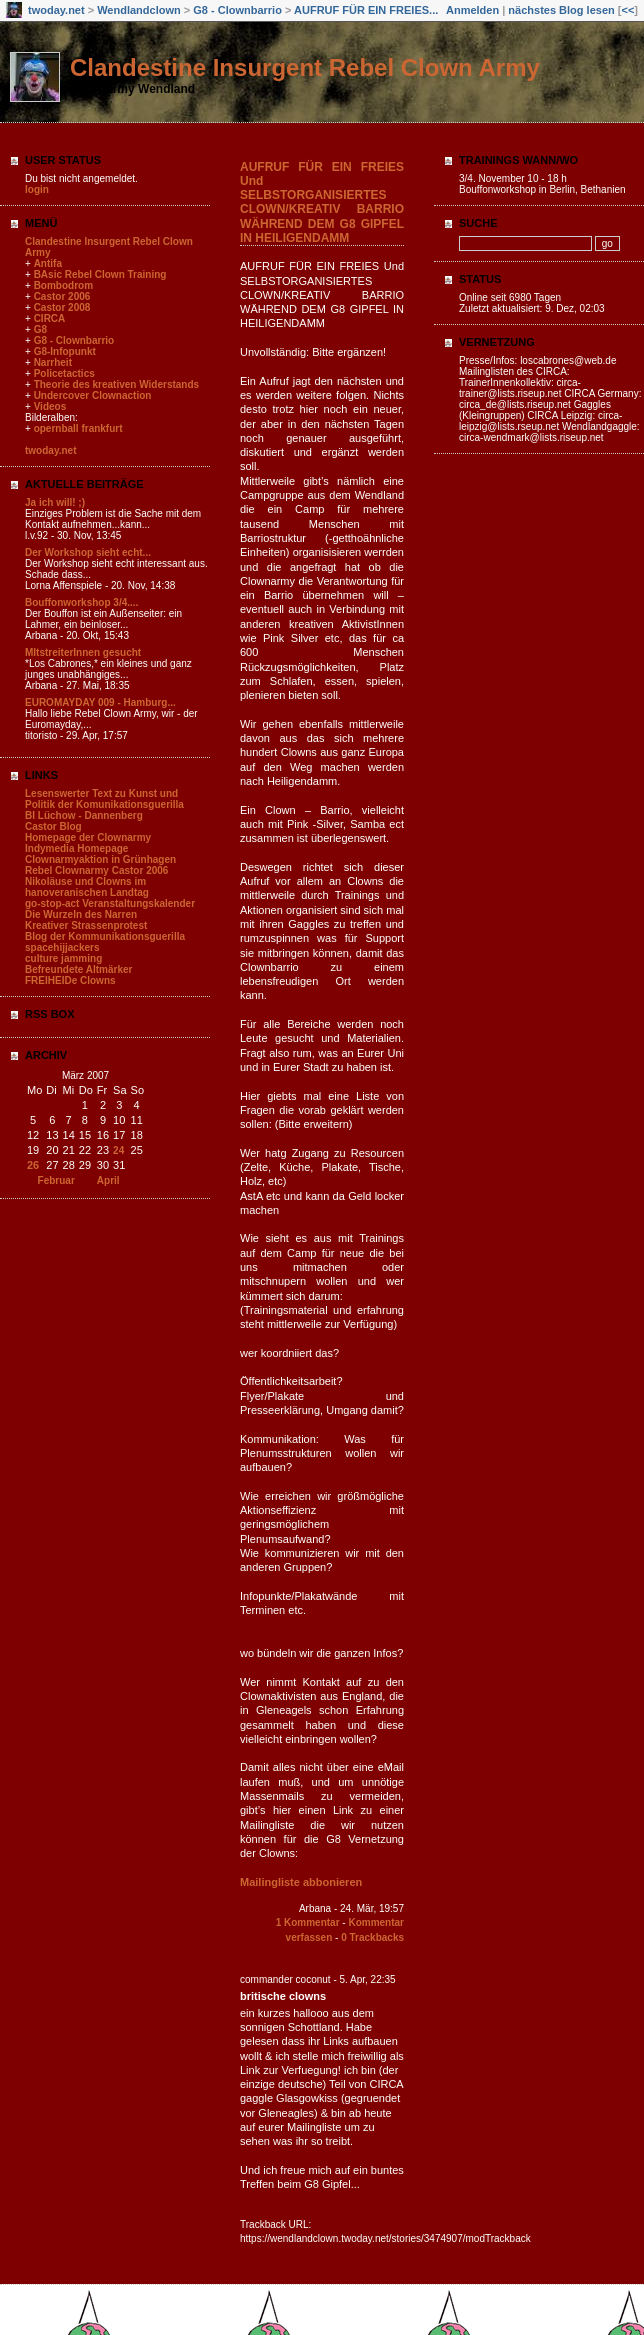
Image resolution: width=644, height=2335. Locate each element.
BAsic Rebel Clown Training (100, 274)
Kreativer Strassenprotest (86, 925)
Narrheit (53, 362)
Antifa (48, 263)
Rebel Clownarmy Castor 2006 (96, 870)
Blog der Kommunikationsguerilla (105, 936)
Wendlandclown (139, 10)
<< (627, 10)
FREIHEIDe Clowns (70, 980)
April (108, 1180)
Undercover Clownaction (93, 395)
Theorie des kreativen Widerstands (117, 384)
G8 (40, 329)
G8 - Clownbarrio (239, 10)
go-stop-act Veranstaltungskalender (110, 903)
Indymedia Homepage (76, 848)
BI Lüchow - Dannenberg (84, 815)
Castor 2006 (62, 296)
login (37, 189)
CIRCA (50, 318)
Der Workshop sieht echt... (88, 552)
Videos (50, 406)
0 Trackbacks (372, 1937)
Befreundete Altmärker (78, 969)
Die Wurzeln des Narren (81, 914)
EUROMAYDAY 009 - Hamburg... (100, 702)
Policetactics (64, 373)
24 (118, 1150)
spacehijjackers (62, 947)
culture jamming (63, 958)
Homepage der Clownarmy (88, 837)
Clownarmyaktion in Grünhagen (100, 859)
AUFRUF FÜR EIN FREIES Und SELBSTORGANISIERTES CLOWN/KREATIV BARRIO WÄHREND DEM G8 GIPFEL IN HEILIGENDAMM (322, 202)
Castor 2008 (62, 307)
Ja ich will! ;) (55, 502)
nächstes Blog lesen (561, 10)
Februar (56, 1180)
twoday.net (56, 10)
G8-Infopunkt (65, 351)
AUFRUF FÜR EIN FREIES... (366, 10)
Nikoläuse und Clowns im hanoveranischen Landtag (87, 887)
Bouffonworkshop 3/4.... (81, 602)
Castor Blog (53, 826)
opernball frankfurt (78, 428)
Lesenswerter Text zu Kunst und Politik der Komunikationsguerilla (104, 799)
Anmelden (472, 10)
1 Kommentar (308, 1922)
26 (33, 1165)
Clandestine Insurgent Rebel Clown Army (305, 67)
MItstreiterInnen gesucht (83, 652)
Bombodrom (63, 285)
